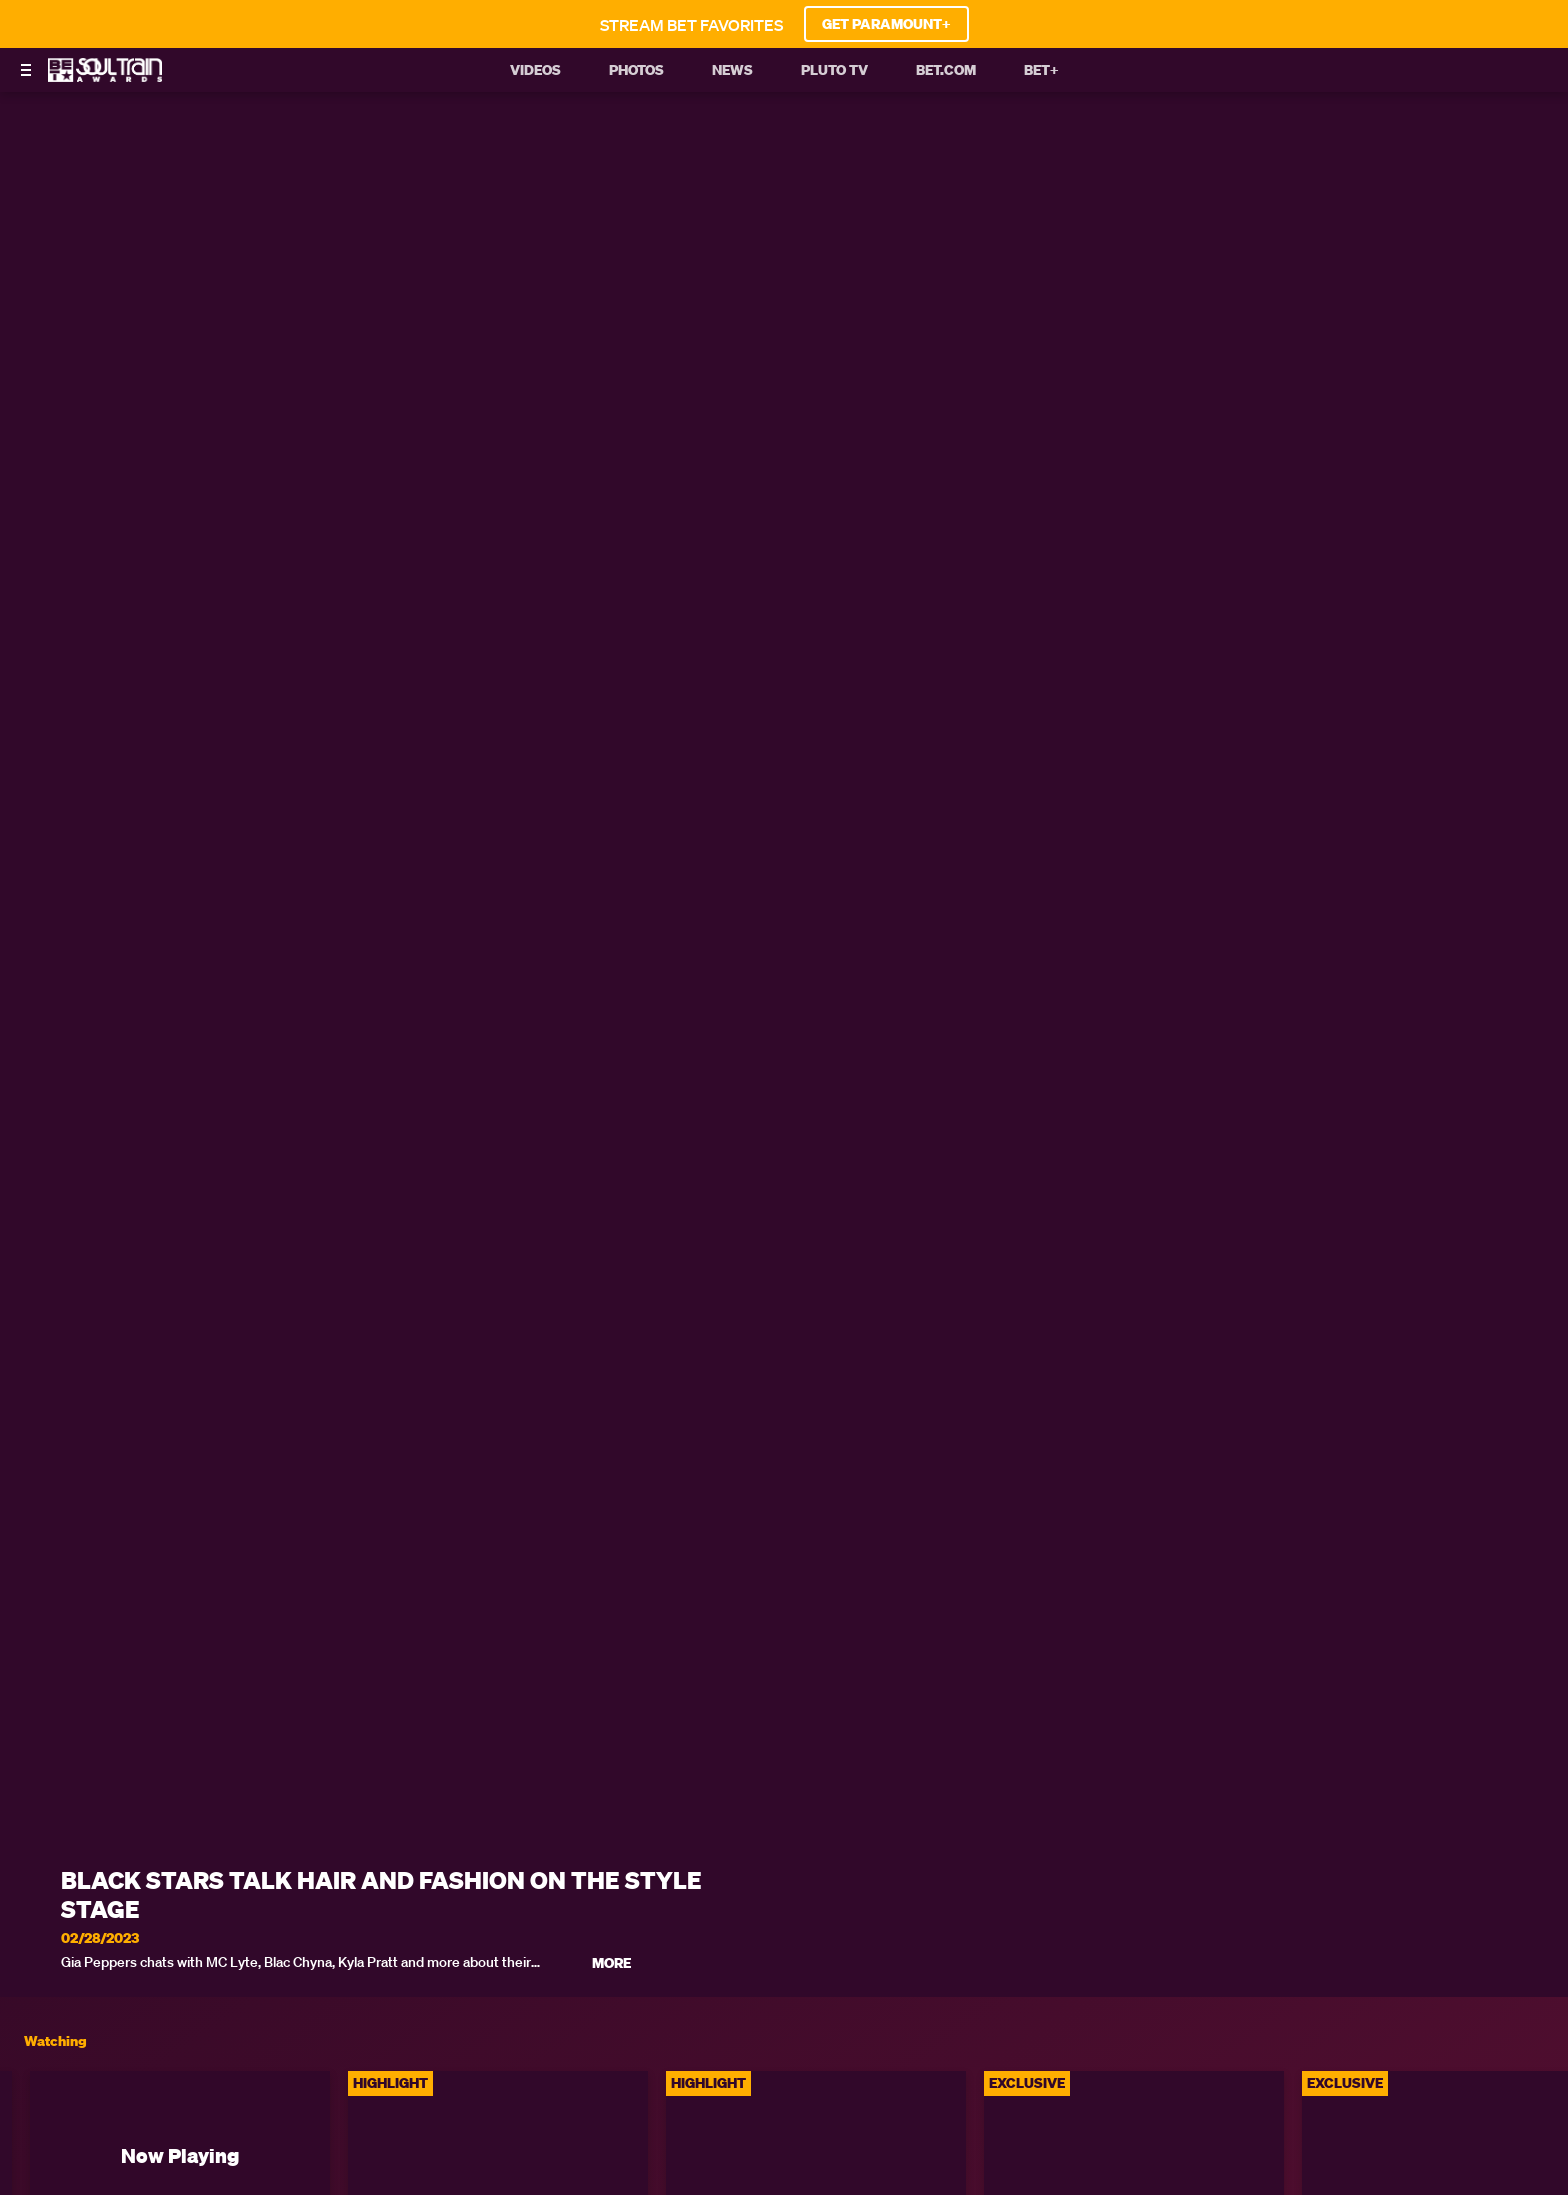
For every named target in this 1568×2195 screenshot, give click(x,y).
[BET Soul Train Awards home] (105, 76)
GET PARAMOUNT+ (886, 24)
